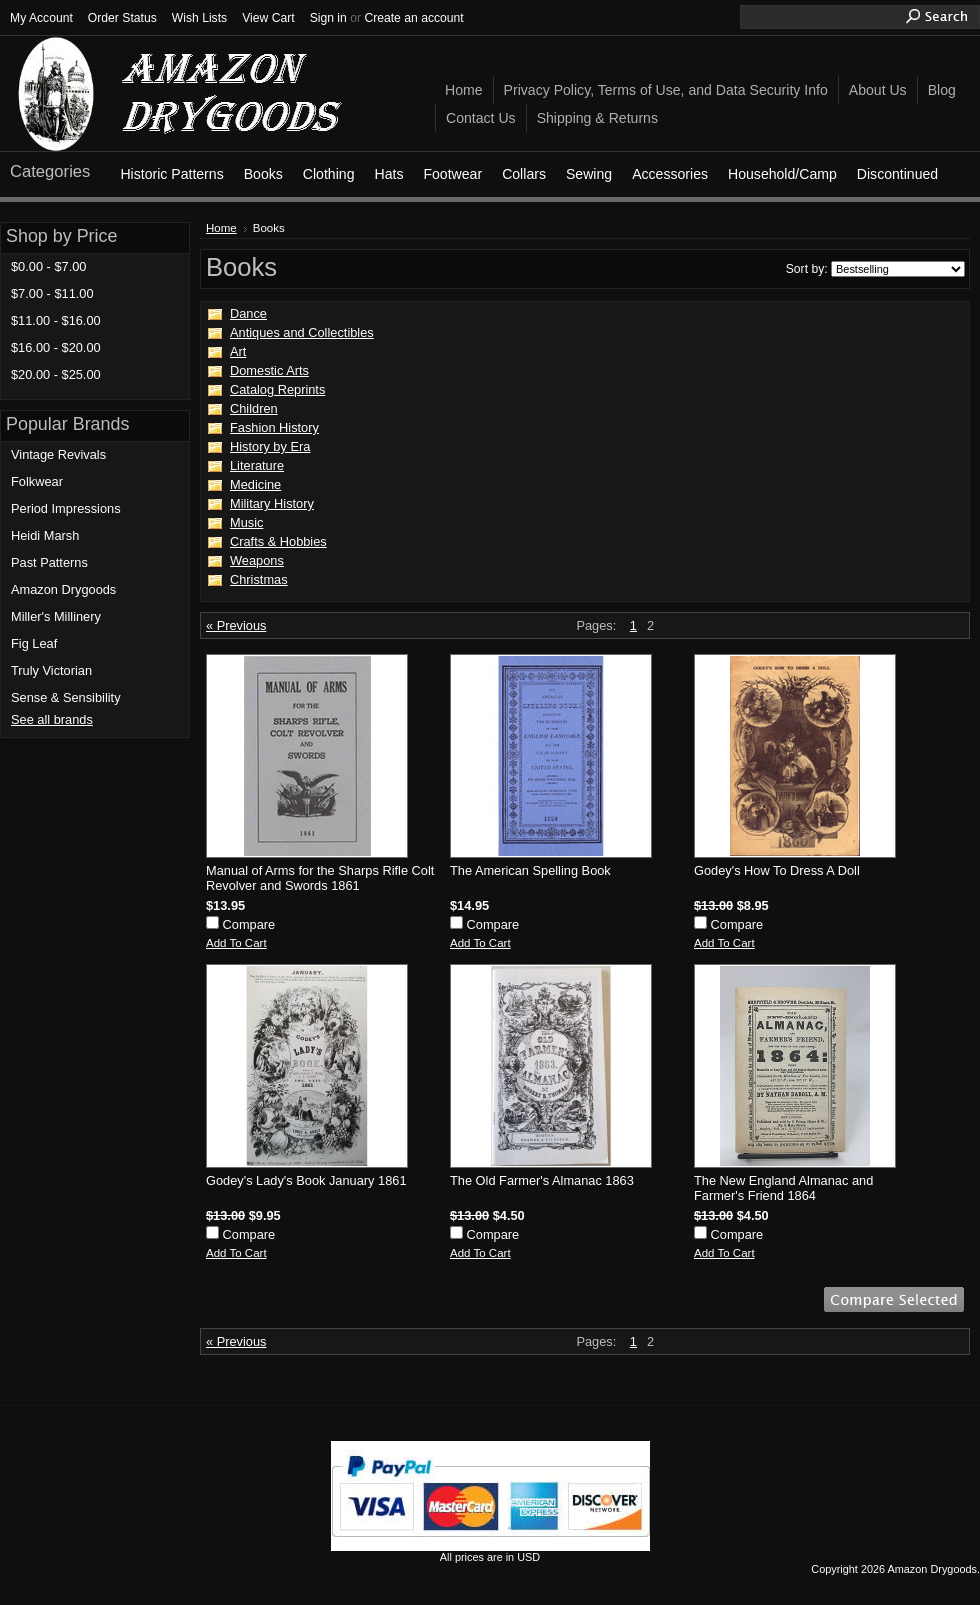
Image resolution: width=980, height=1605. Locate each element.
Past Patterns (49, 562)
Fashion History (274, 427)
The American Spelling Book (530, 870)
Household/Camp (782, 174)
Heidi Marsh (45, 535)
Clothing (329, 174)
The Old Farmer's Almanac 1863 (542, 1180)
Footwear (452, 174)
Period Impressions (66, 508)
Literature (257, 465)
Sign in (328, 18)
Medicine (255, 484)
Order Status (122, 18)
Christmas (259, 579)
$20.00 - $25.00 (56, 374)
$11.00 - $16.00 (56, 320)
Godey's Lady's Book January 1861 (306, 1180)
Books (263, 174)
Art (238, 351)
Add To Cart (236, 943)
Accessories (670, 174)
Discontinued (897, 174)
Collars (524, 174)
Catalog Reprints (277, 389)
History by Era (270, 446)
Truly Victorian (51, 670)
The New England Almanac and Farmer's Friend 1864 (783, 1188)
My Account (41, 18)
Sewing (589, 174)
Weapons (257, 560)
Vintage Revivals (58, 454)
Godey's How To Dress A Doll (777, 870)
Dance (248, 313)
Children (254, 408)
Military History (272, 503)
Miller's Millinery (56, 616)
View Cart (268, 18)
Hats (388, 174)
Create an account (413, 18)
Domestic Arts (269, 370)
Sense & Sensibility (66, 697)
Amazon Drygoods (63, 589)
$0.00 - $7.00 (48, 266)
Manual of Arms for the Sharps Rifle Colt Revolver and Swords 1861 (320, 878)
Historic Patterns (171, 174)
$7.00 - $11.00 (52, 293)
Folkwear (37, 481)
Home (221, 228)
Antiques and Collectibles (302, 332)
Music (246, 522)
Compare (249, 924)
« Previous (236, 625)
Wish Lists (199, 18)
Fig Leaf (34, 643)
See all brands (52, 719)
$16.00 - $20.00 (56, 347)
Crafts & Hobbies (278, 541)
